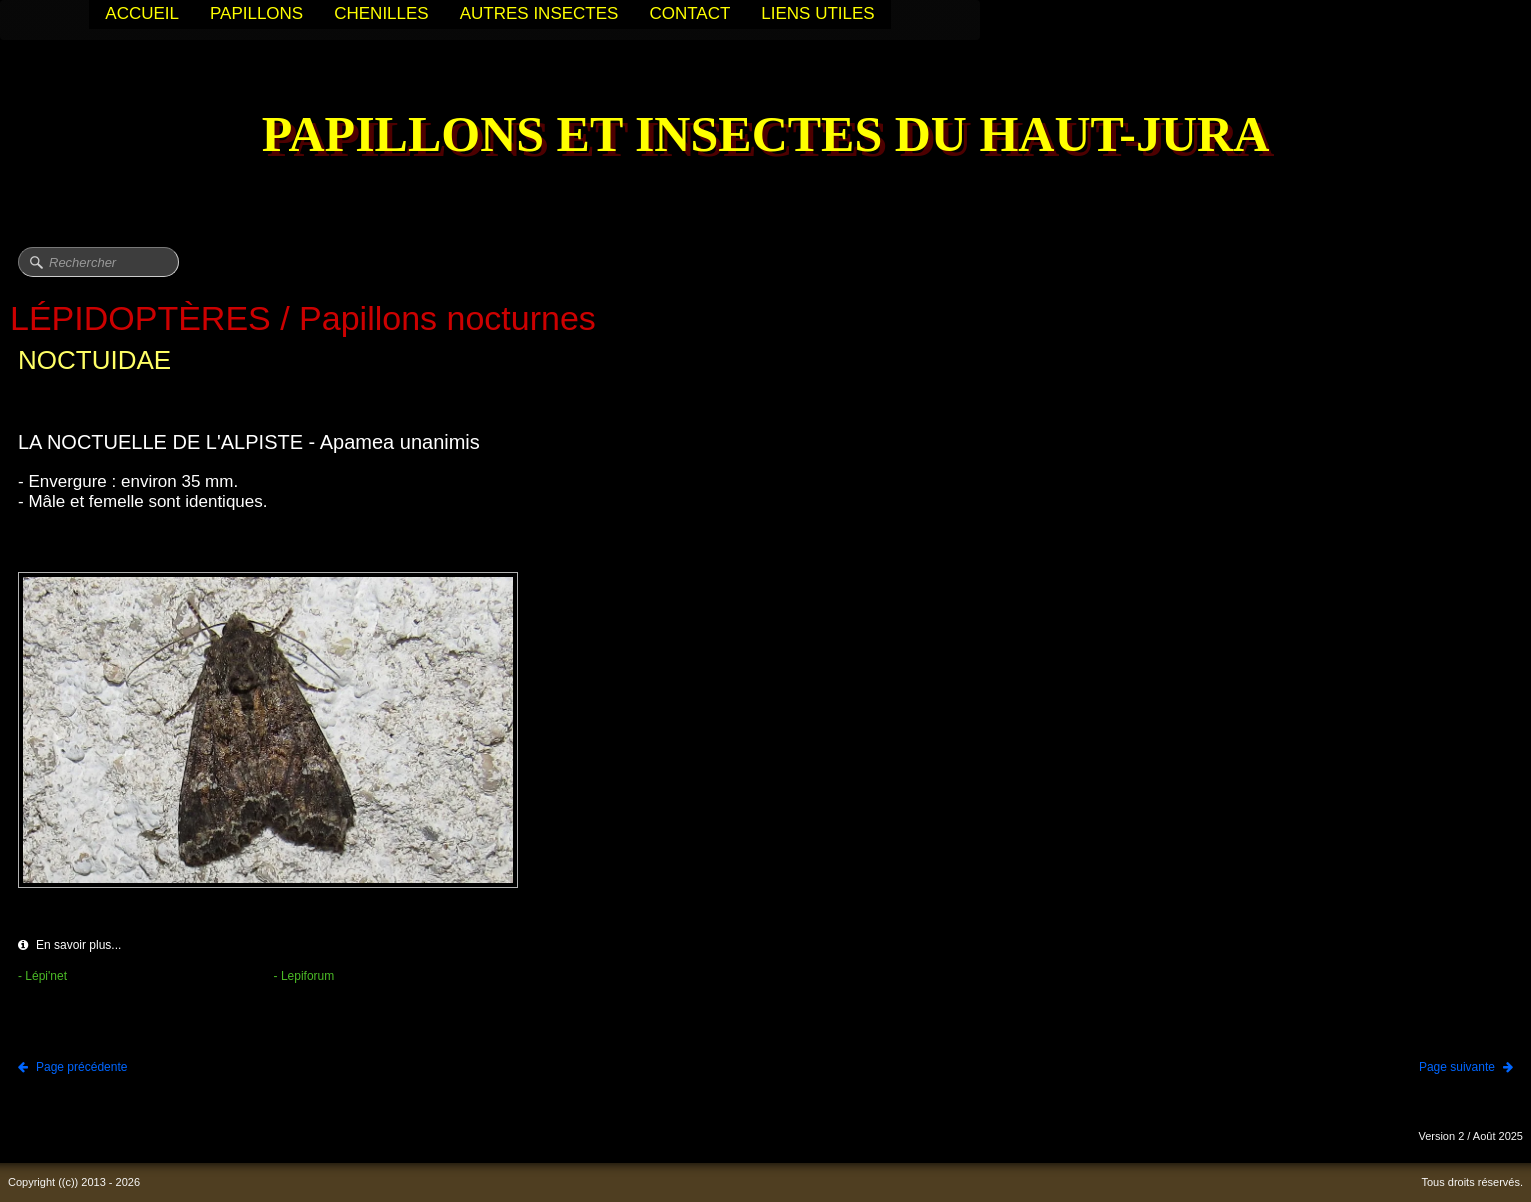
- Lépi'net (42, 976)
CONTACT (689, 13)
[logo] (766, 136)
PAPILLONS (256, 13)
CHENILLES (381, 13)
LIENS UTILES (817, 13)
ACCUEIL (142, 13)
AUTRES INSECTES (539, 13)
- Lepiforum (304, 976)
